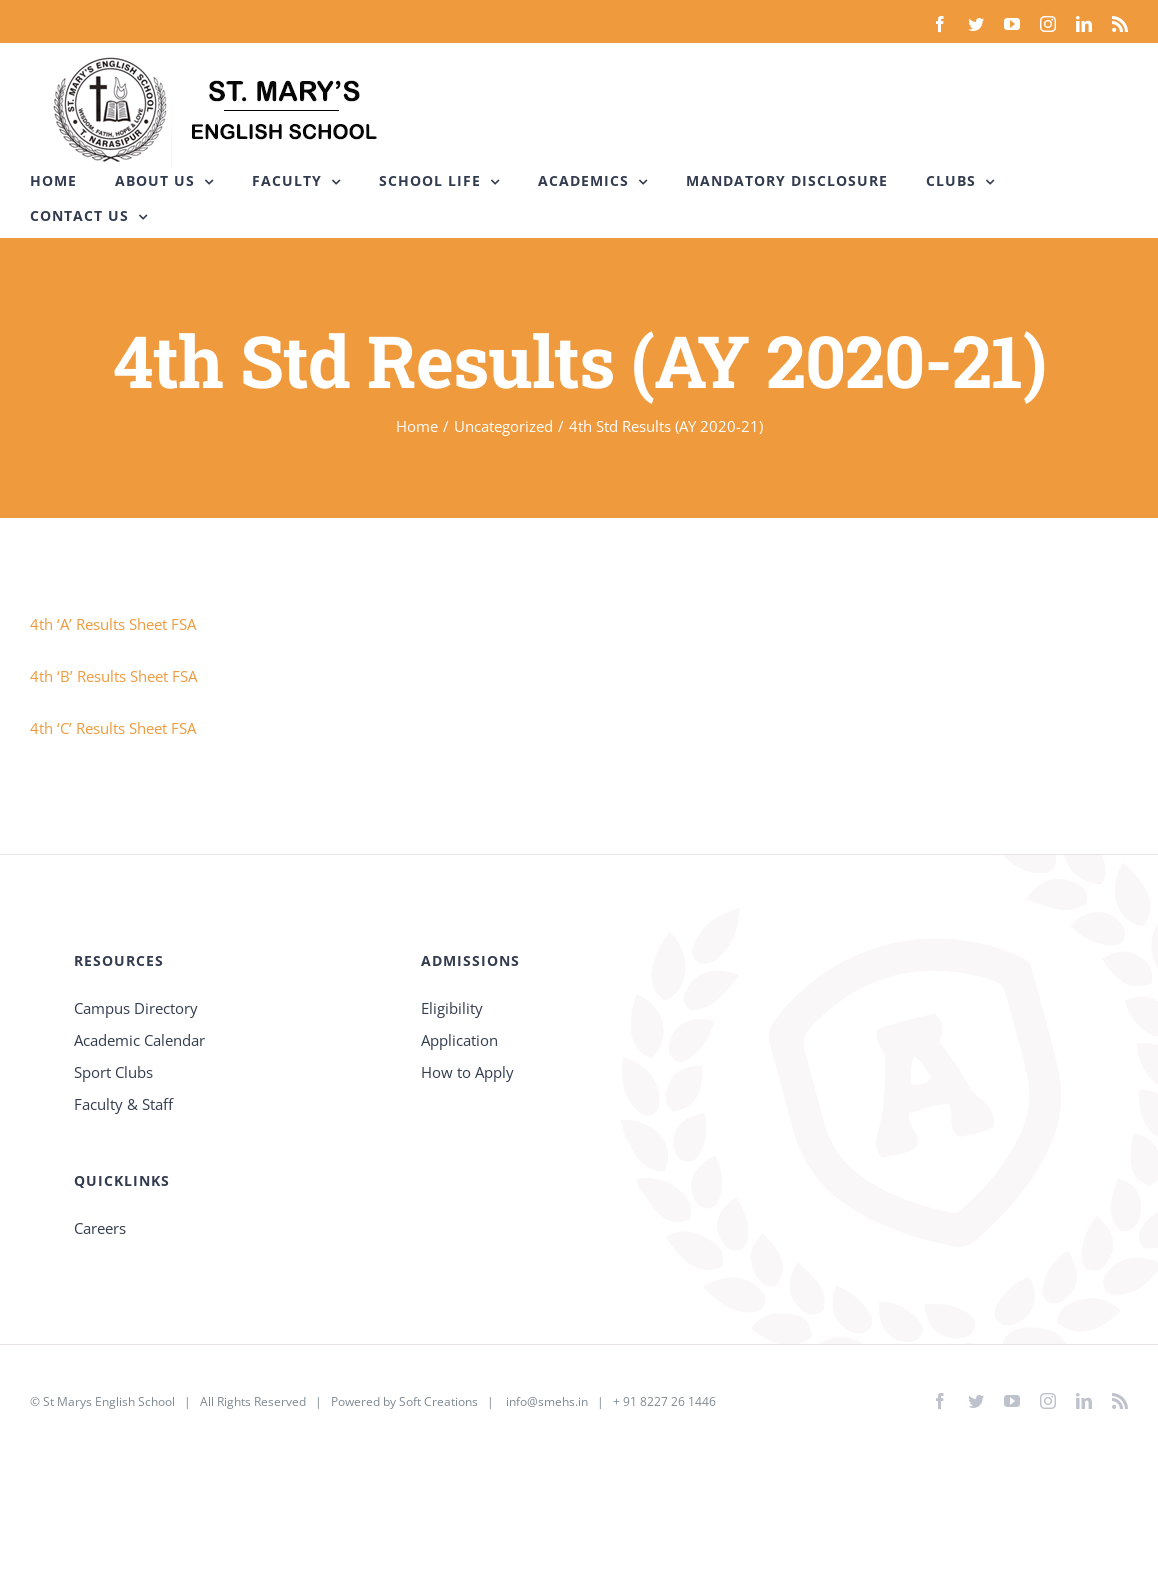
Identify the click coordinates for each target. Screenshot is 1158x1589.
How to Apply (467, 1072)
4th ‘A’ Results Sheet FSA (113, 624)
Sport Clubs (113, 1072)
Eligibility (452, 1008)
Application (459, 1040)
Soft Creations (438, 1401)
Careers (100, 1228)
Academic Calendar (139, 1040)
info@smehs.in (547, 1401)
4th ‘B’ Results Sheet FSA (113, 676)
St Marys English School (109, 1401)
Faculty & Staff (123, 1104)
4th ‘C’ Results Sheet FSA (113, 728)
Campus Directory (136, 1008)
